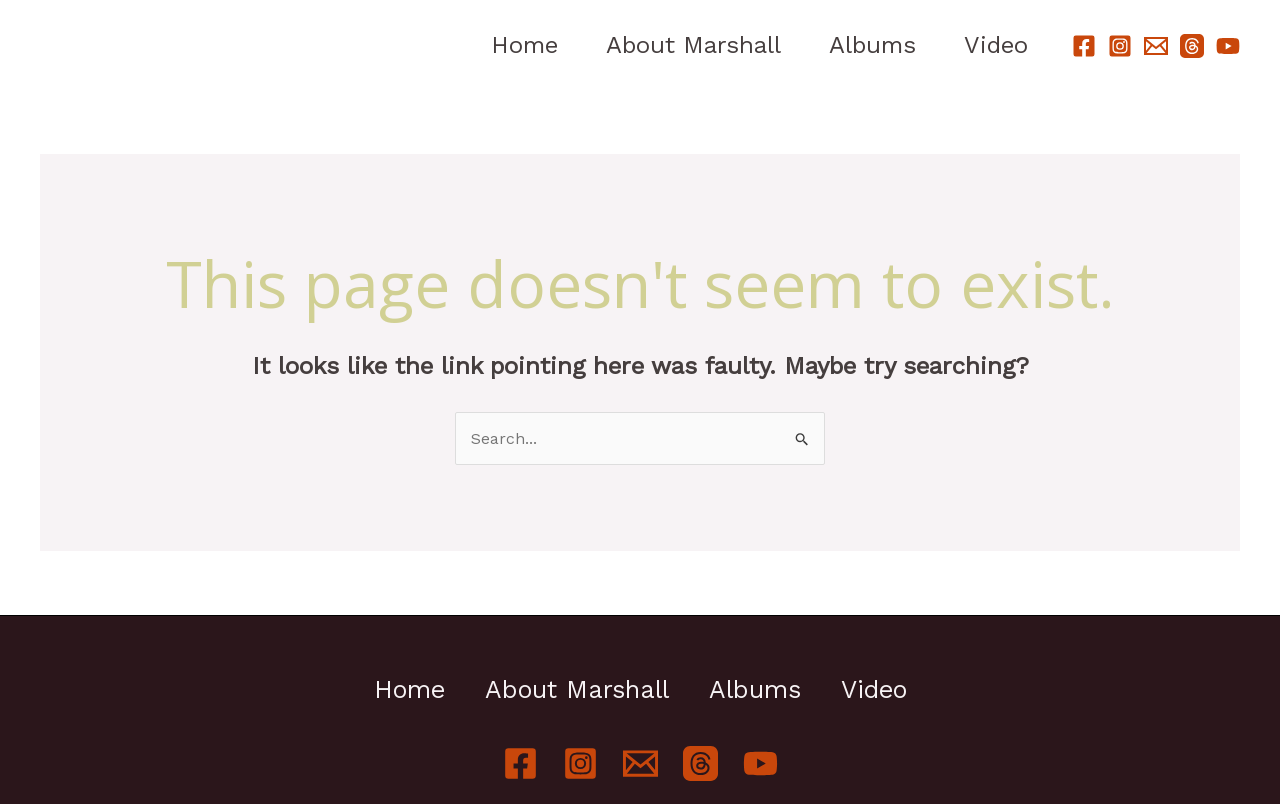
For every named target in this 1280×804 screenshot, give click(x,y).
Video (996, 45)
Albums (872, 45)
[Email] (1156, 46)
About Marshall (693, 45)
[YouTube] (1228, 46)
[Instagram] (1120, 46)
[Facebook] (1084, 46)
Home (524, 45)
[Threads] (1192, 46)
